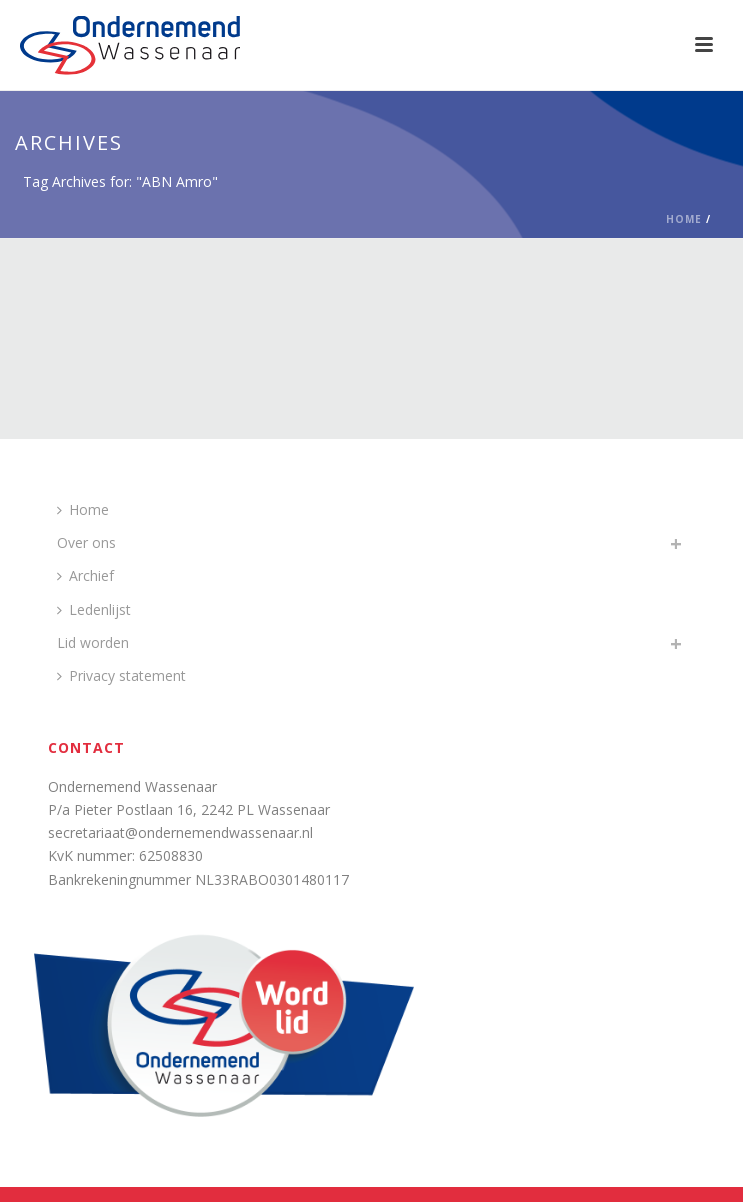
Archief (85, 575)
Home (684, 219)
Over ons (86, 542)
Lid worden (93, 642)
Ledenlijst (94, 609)
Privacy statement (121, 675)
